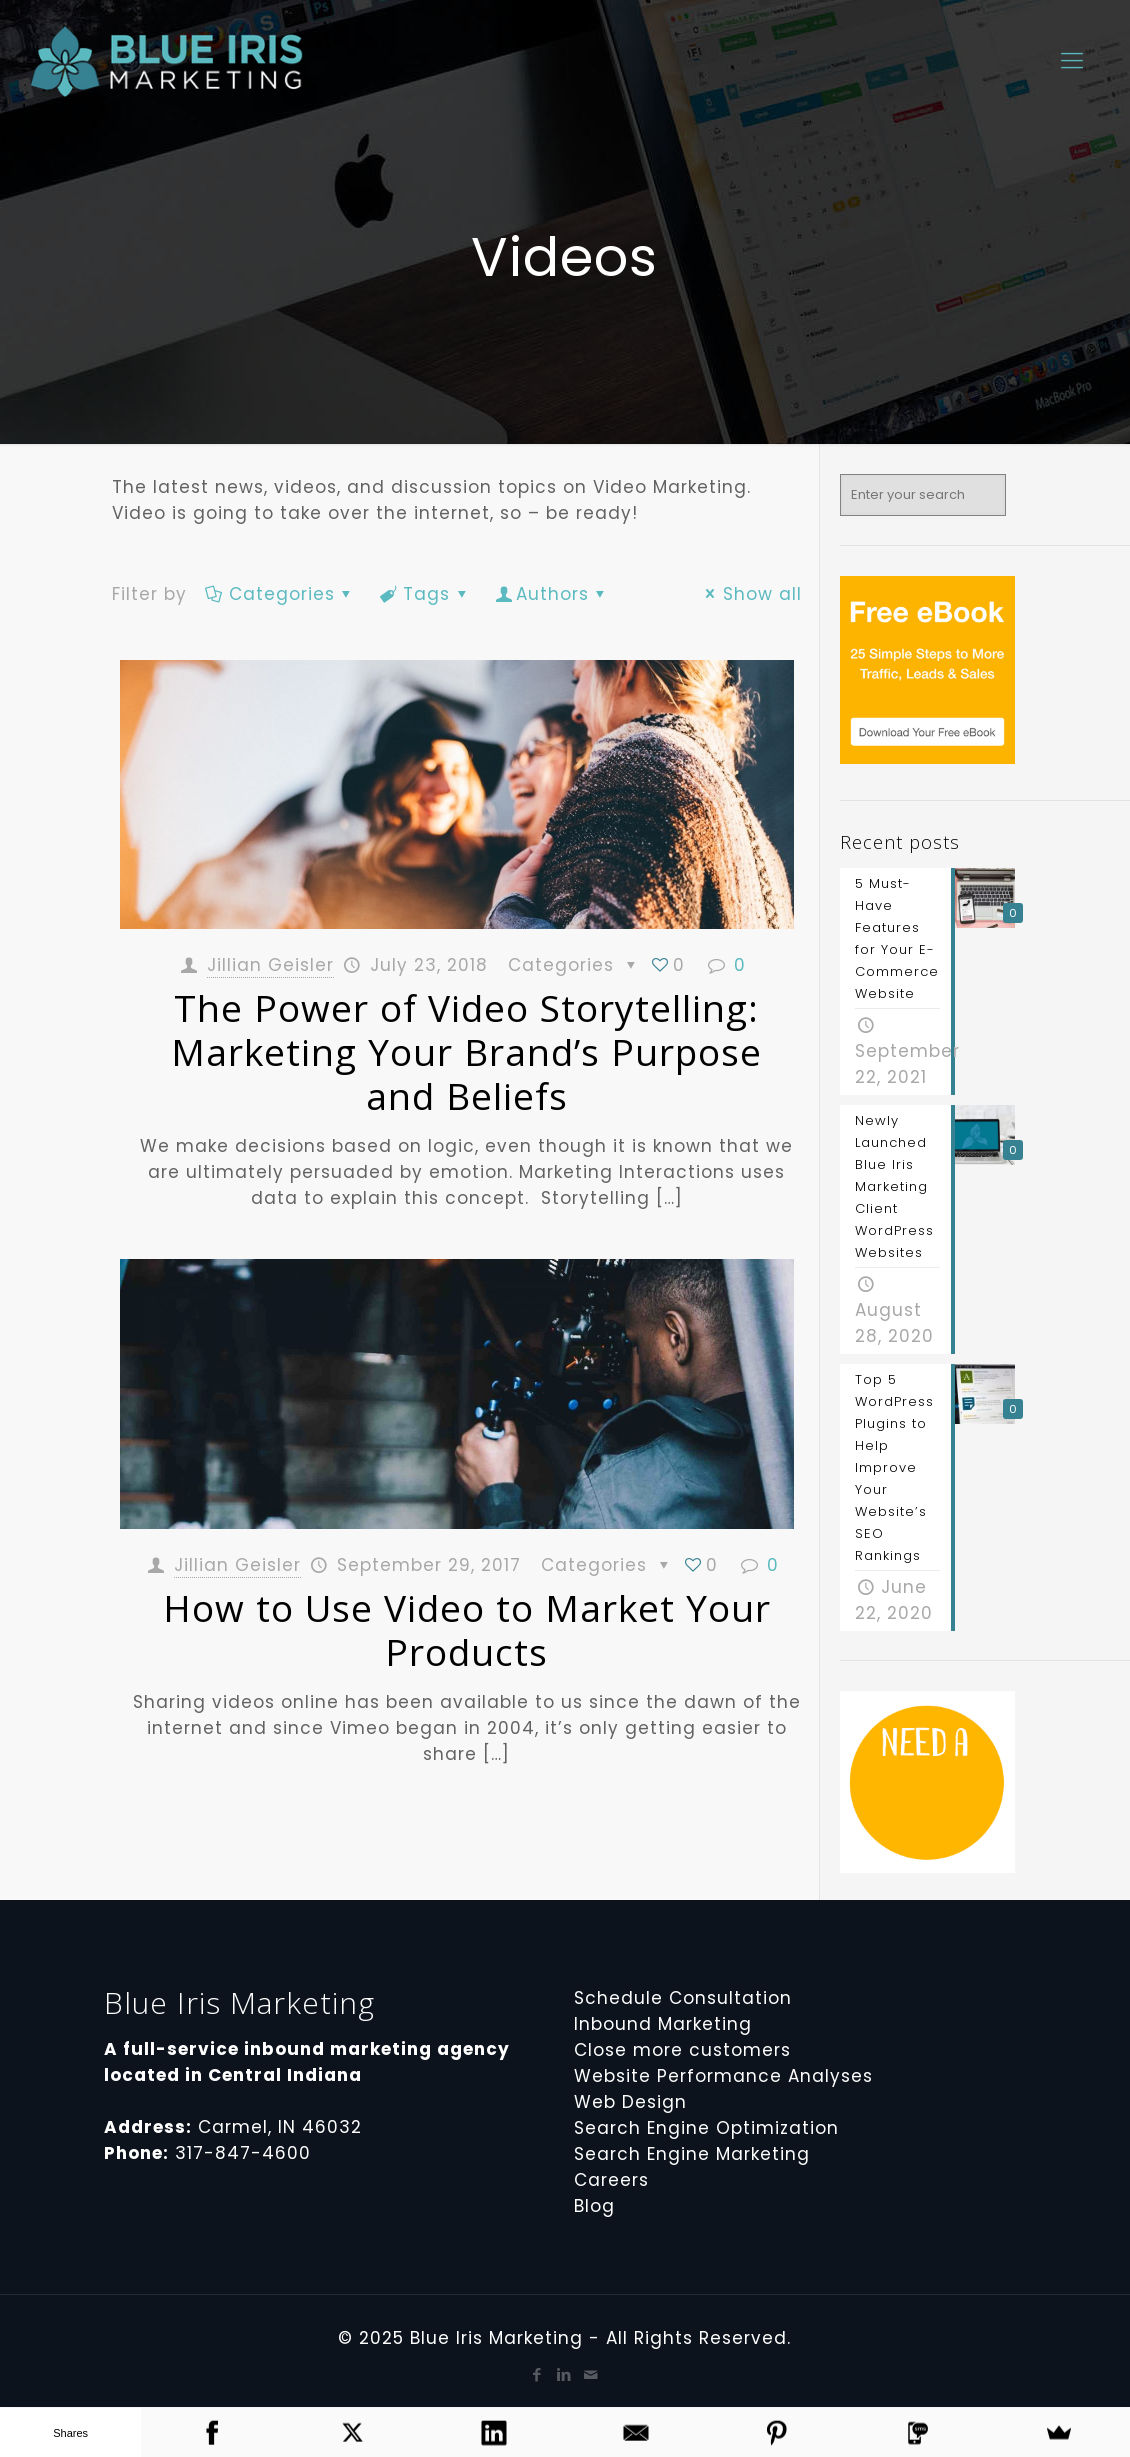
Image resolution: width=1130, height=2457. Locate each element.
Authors (552, 594)
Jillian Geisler (270, 965)
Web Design (630, 2102)
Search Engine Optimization (706, 2128)
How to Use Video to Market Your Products (467, 1629)
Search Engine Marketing (692, 2154)
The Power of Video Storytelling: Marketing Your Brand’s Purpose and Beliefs (466, 1051)
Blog (594, 2206)
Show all (750, 594)
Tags (426, 594)
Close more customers (682, 2050)
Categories (280, 594)
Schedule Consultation (683, 1998)
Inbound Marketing (663, 2024)
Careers (611, 2180)
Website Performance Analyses (723, 2076)
